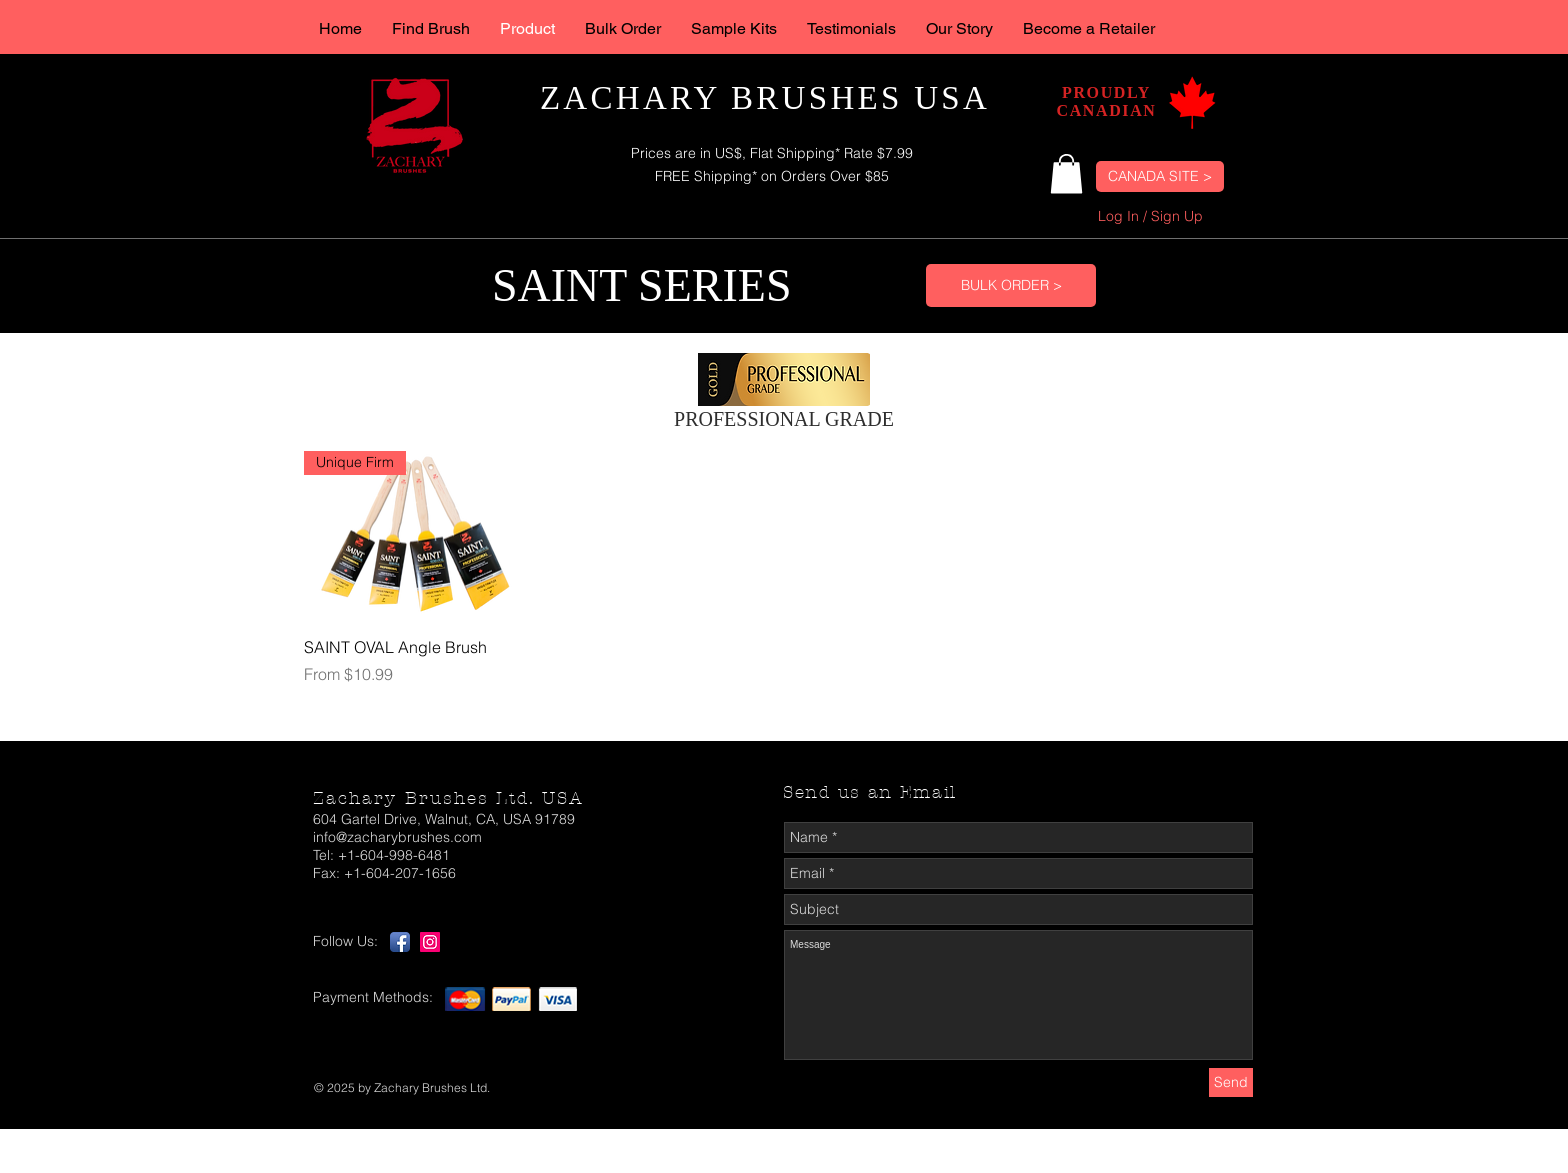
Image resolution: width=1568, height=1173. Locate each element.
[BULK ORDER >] (1011, 285)
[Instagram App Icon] (430, 942)
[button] (1066, 173)
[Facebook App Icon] (400, 942)
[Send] (1231, 1082)
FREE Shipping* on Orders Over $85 (772, 176)
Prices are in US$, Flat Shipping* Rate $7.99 (772, 153)
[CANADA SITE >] (1160, 176)
